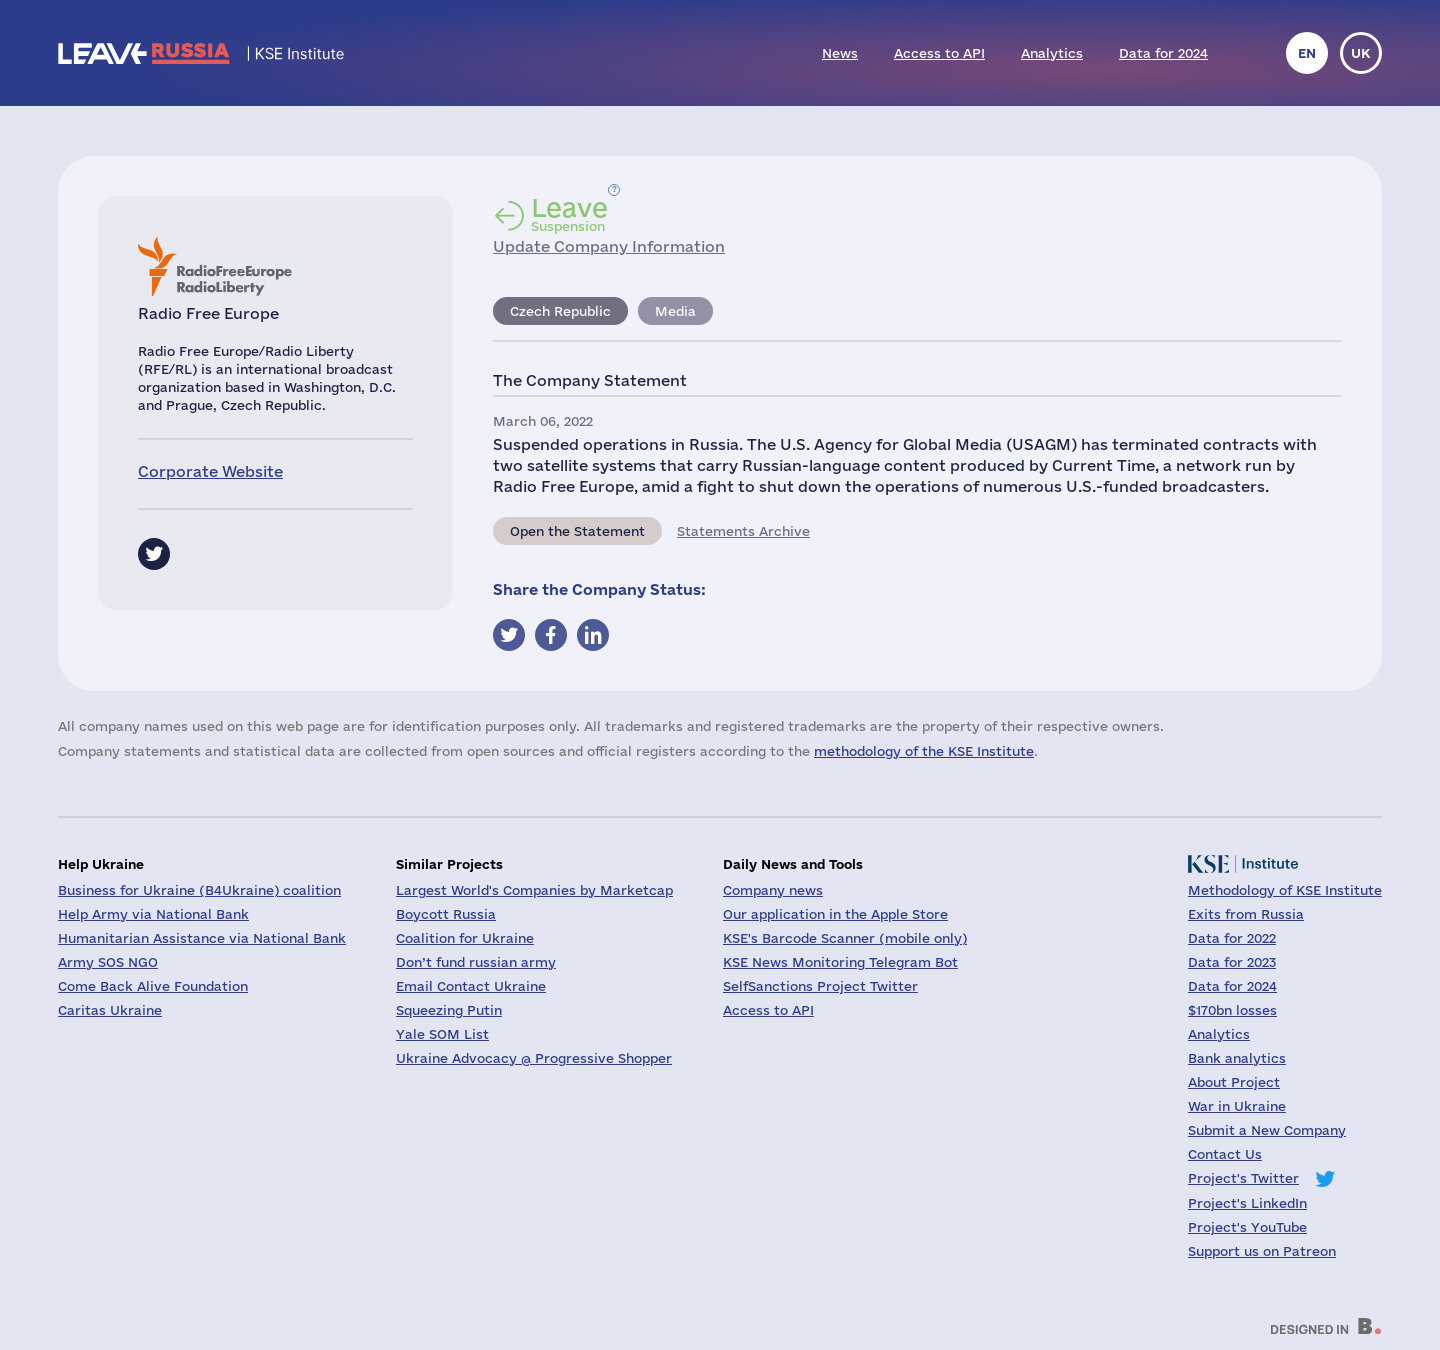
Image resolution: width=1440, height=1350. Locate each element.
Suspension (569, 214)
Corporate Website (210, 471)
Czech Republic (560, 311)
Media (675, 311)
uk (1361, 53)
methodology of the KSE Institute (924, 751)
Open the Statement (577, 531)
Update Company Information (609, 246)
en (1307, 53)
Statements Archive (743, 531)
